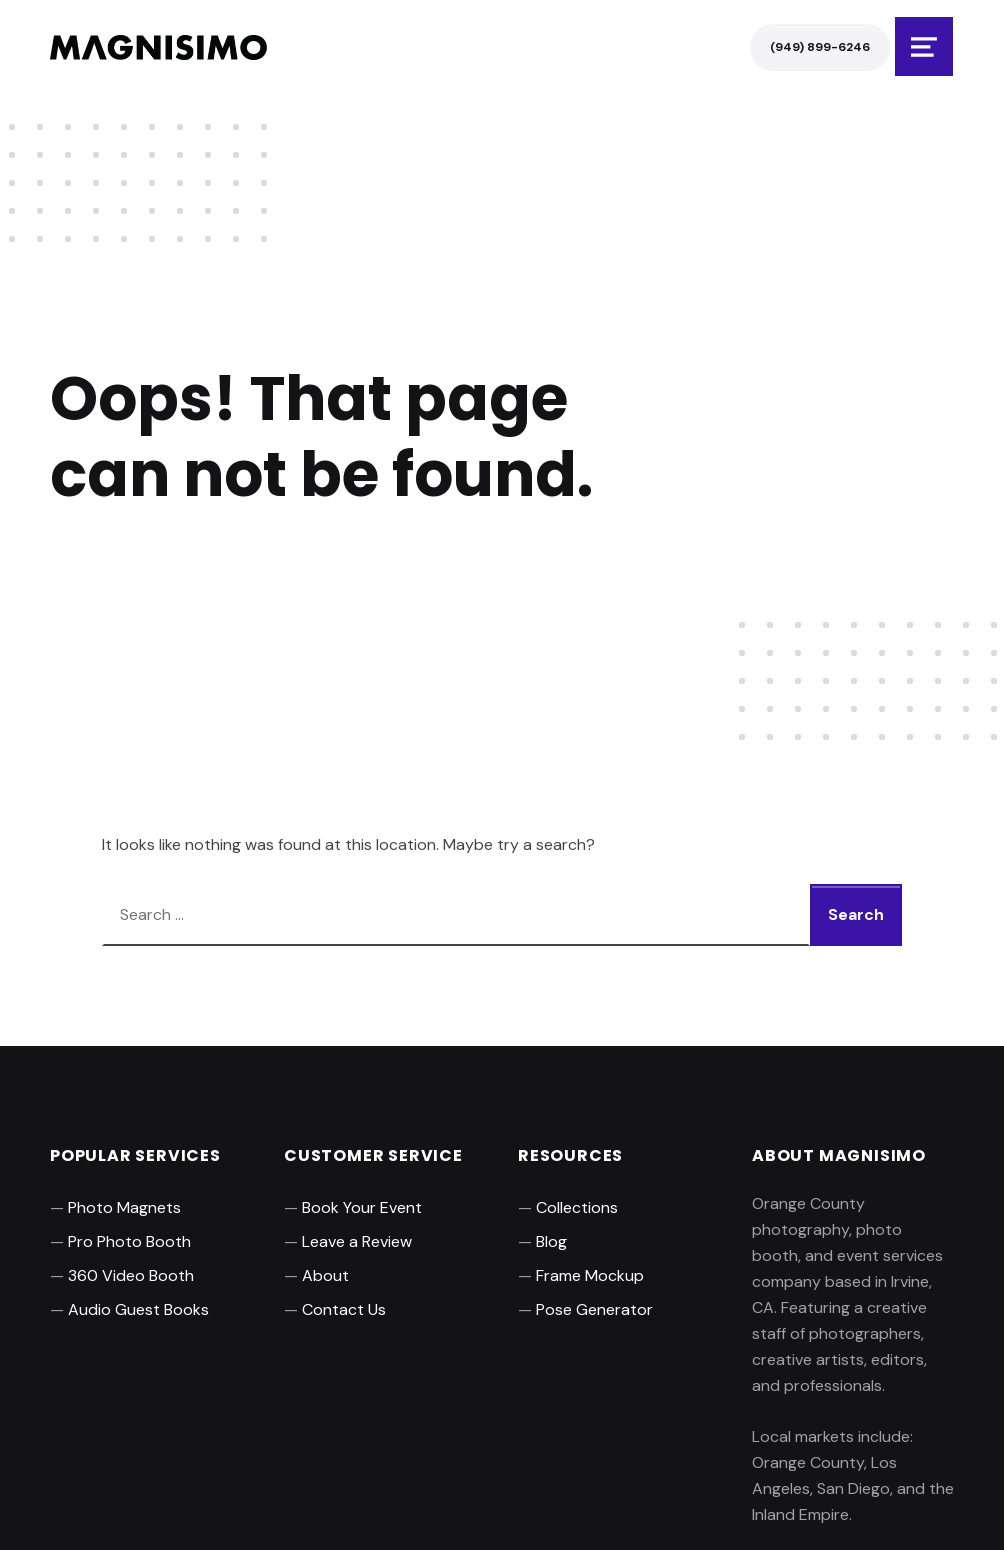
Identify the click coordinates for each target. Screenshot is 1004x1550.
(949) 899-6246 (820, 47)
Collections (577, 1207)
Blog (551, 1241)
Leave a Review (357, 1241)
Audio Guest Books (138, 1309)
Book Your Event (362, 1207)
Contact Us (344, 1309)
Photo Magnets (124, 1207)
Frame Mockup (590, 1275)
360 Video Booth (131, 1275)
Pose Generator (594, 1309)
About (325, 1275)
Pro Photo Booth (129, 1241)
